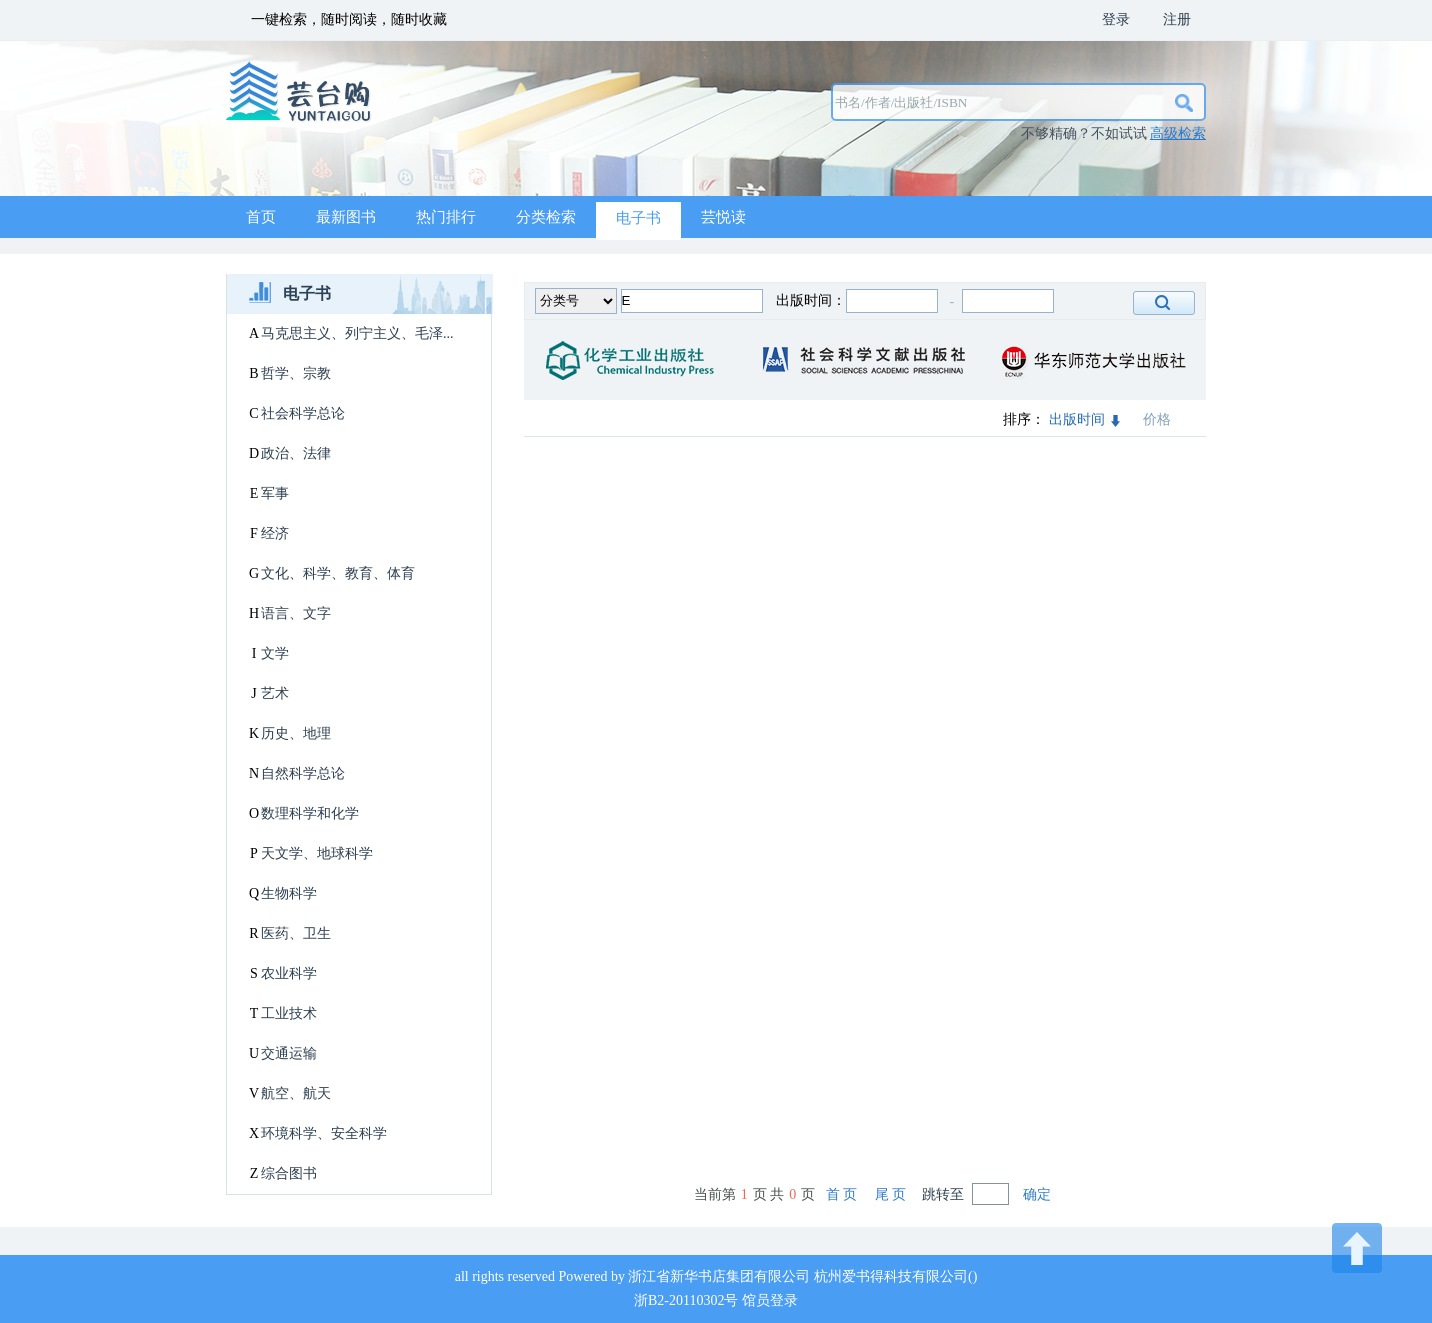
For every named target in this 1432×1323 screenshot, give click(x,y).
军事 (275, 493)
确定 (1037, 1194)
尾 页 (891, 1194)
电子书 (638, 218)
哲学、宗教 (296, 373)
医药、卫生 (296, 933)
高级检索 (1178, 133)
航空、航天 (296, 1093)
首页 (261, 217)
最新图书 (346, 217)
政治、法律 (296, 453)
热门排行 (446, 217)
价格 (1157, 419)
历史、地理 (296, 733)
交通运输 (289, 1053)
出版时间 (1084, 419)
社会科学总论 (303, 413)
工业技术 (289, 1013)
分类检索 (546, 217)
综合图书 (289, 1173)
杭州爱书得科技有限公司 (891, 1276)
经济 (275, 533)
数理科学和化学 (310, 813)
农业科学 (289, 973)
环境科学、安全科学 (324, 1133)
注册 (1177, 19)
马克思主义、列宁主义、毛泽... (357, 333)
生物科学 (289, 893)
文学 (275, 653)
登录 (1116, 19)
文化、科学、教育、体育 (338, 573)
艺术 (275, 693)
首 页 (842, 1194)
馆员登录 (770, 1300)
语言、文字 (296, 613)
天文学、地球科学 (317, 853)
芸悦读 (723, 217)
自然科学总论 (303, 773)
